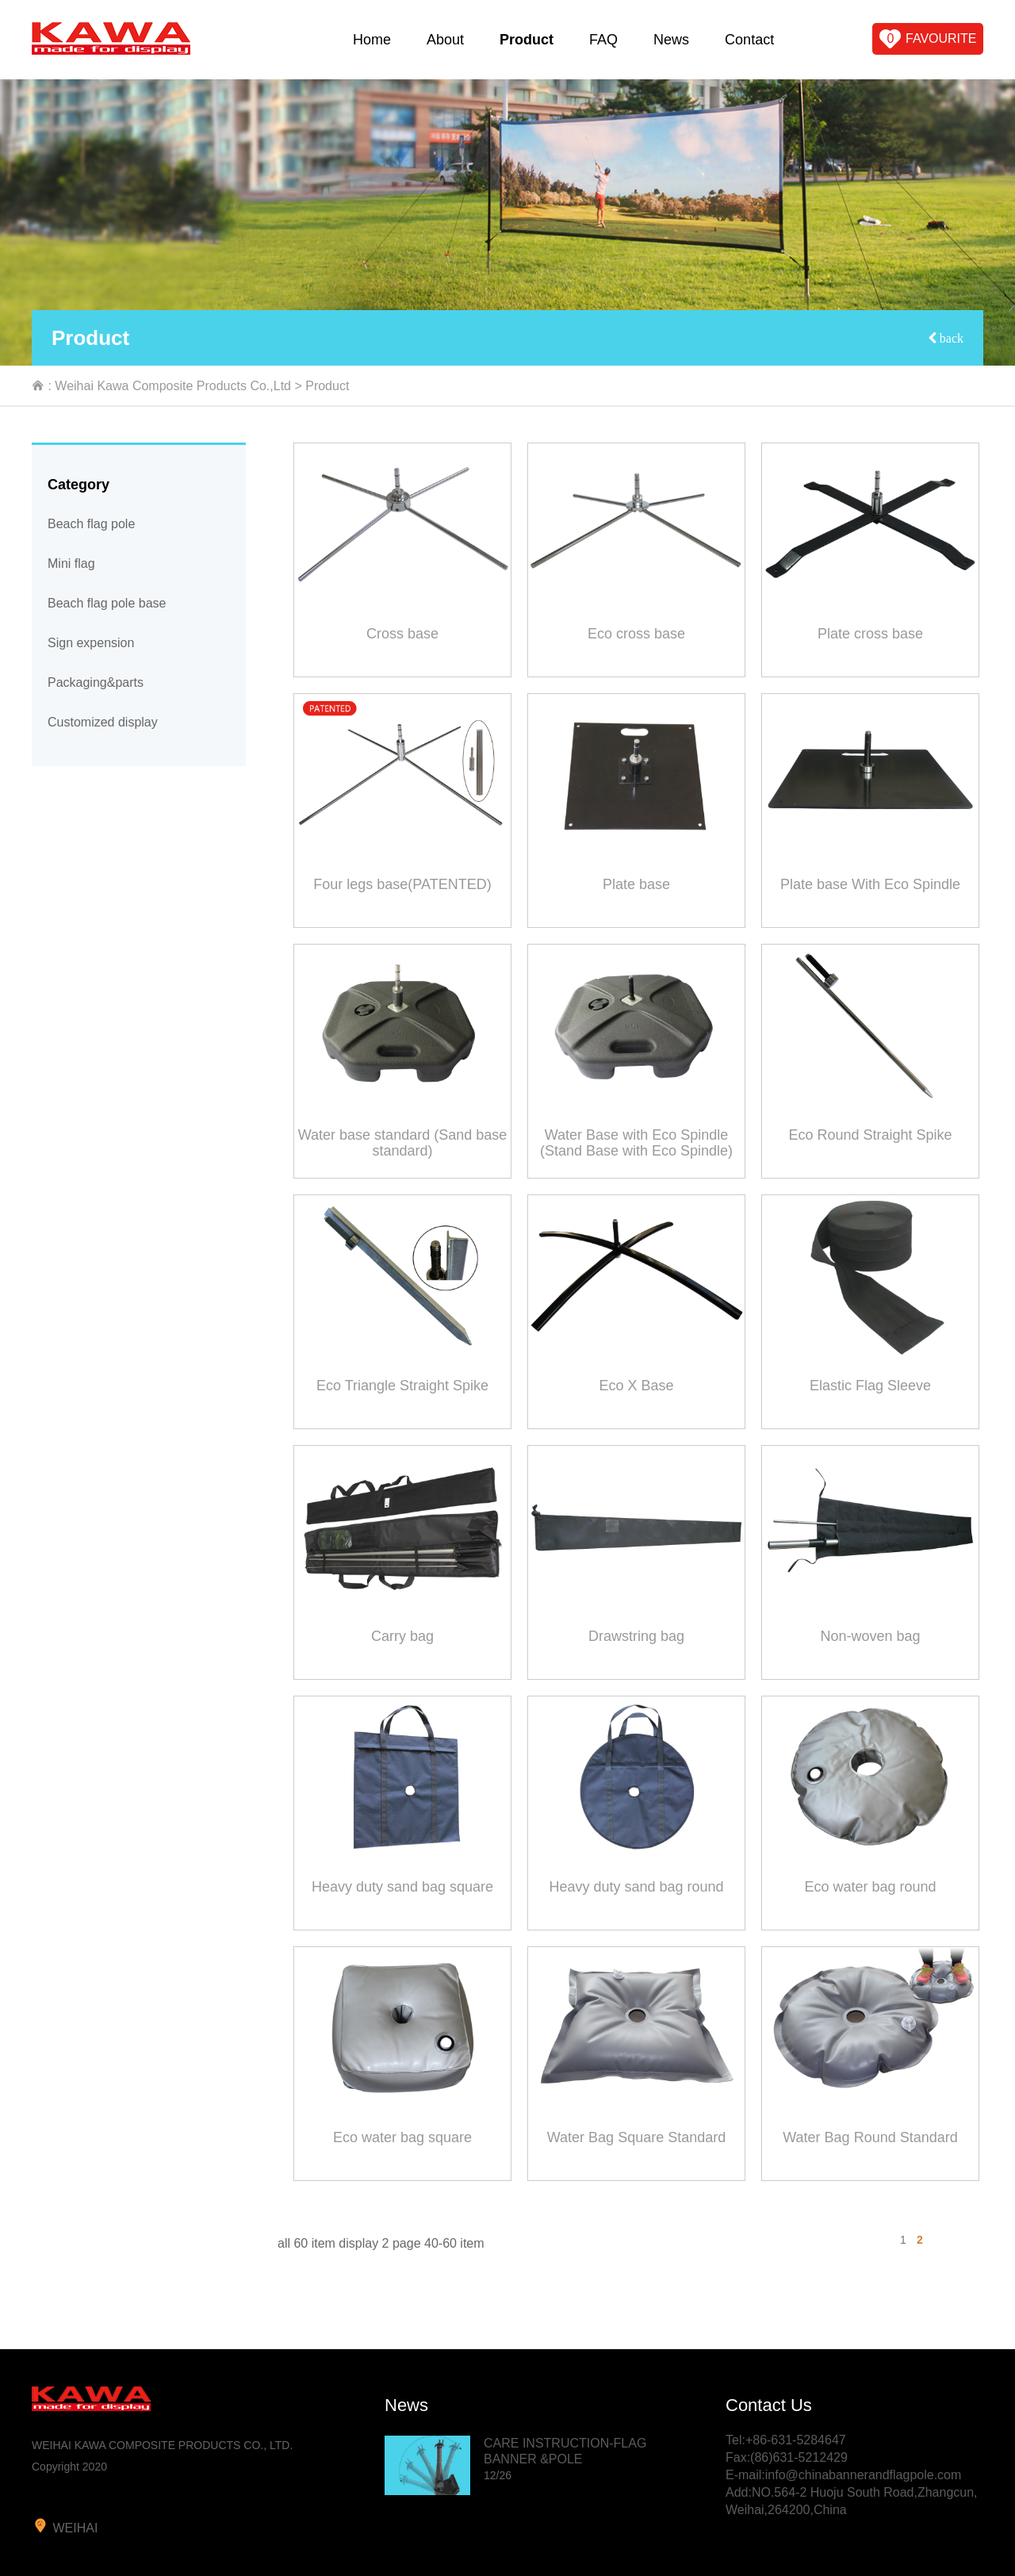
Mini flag (71, 563)
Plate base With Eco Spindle (870, 884)
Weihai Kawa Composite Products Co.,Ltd (173, 386)
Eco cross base (636, 634)
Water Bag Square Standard (636, 2137)
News (671, 40)
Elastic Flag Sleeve (870, 1385)
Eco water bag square (402, 2137)
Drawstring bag (636, 1636)
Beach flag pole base (107, 603)
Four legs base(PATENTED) (402, 884)
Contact (749, 40)
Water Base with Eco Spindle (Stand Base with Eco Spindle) (636, 1143)
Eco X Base (636, 1385)
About (445, 40)
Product (526, 40)
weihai (65, 2526)
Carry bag (402, 1636)
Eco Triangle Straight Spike (402, 1385)
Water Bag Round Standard (870, 2137)
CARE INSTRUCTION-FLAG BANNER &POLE (565, 2459)
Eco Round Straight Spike (870, 1135)
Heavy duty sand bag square (402, 1887)
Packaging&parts (96, 682)
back (949, 338)
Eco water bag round (870, 1887)
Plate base (636, 884)
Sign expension (91, 643)
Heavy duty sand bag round (636, 1887)
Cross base (402, 634)
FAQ (603, 40)
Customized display (103, 722)
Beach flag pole (91, 524)
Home (372, 40)
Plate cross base (870, 634)
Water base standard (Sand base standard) (403, 1143)
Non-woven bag (870, 1636)
